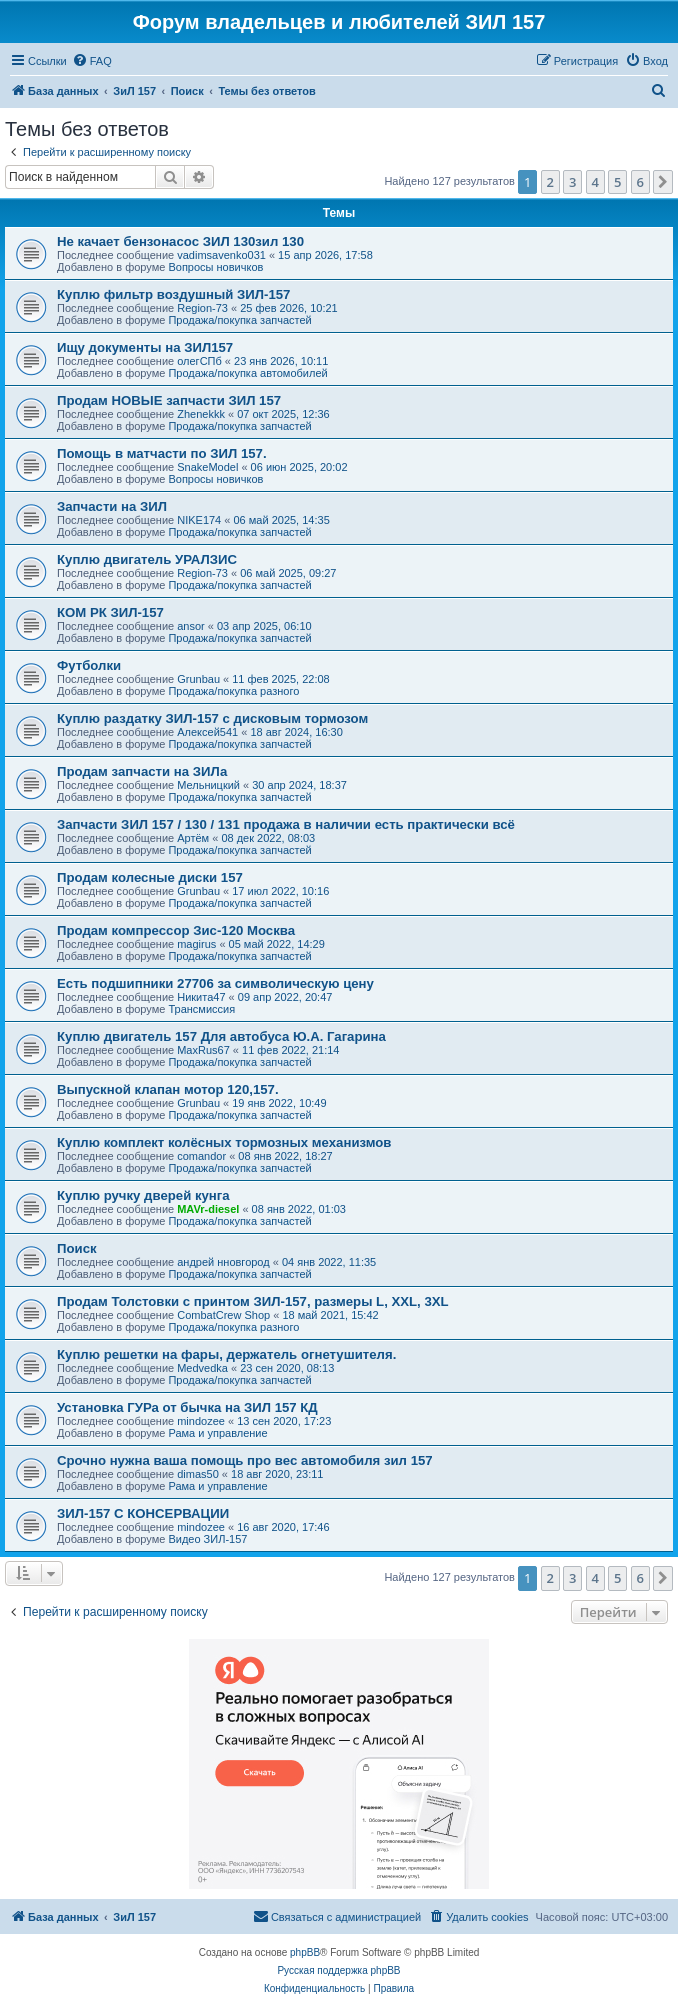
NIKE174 (199, 520)
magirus (196, 944)
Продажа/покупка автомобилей (247, 373)
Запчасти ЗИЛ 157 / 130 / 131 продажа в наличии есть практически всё (286, 824)
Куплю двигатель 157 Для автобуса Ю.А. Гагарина (221, 1036)
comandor (201, 1156)
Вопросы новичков (215, 267)
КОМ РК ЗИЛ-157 (110, 612)
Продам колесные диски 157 (150, 877)
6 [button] (640, 182)
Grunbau (198, 679)
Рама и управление (217, 1433)
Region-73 (202, 308)
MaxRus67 (203, 1050)
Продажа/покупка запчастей (239, 320)
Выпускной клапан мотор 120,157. (168, 1089)
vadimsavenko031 (221, 255)
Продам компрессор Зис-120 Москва (176, 930)
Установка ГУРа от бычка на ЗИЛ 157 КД (187, 1407)
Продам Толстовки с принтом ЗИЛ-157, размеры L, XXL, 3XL (253, 1301)
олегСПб (199, 361)
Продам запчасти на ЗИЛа (142, 771)
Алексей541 (207, 732)
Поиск (77, 1248)
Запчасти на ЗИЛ (112, 506)
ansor (191, 626)
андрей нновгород (223, 1262)
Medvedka (202, 1368)
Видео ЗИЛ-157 (207, 1539)
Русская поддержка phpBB (338, 1970)
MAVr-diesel (208, 1209)
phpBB (305, 1952)
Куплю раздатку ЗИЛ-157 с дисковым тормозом (212, 718)
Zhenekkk (201, 414)
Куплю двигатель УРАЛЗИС (147, 559)
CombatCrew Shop (223, 1315)
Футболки (89, 665)
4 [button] (595, 182)
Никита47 (201, 997)
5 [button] (617, 182)
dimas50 (198, 1474)
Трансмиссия (201, 1009)
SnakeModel (207, 467)
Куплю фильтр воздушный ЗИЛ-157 (173, 294)
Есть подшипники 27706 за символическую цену (215, 983)
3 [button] (572, 182)
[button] (663, 182)
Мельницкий (208, 785)
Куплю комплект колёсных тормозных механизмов (224, 1142)
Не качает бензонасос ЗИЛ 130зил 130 (180, 241)
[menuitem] (92, 61)
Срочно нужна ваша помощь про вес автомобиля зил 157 (245, 1460)
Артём (193, 838)
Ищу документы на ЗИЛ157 (145, 347)
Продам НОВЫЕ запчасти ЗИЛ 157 (169, 400)
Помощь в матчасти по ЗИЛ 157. (162, 453)
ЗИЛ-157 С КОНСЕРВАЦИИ (143, 1513)
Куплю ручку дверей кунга (143, 1195)
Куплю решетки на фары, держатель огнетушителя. (226, 1354)
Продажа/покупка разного (233, 691)
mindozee (201, 1421)
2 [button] (550, 182)
